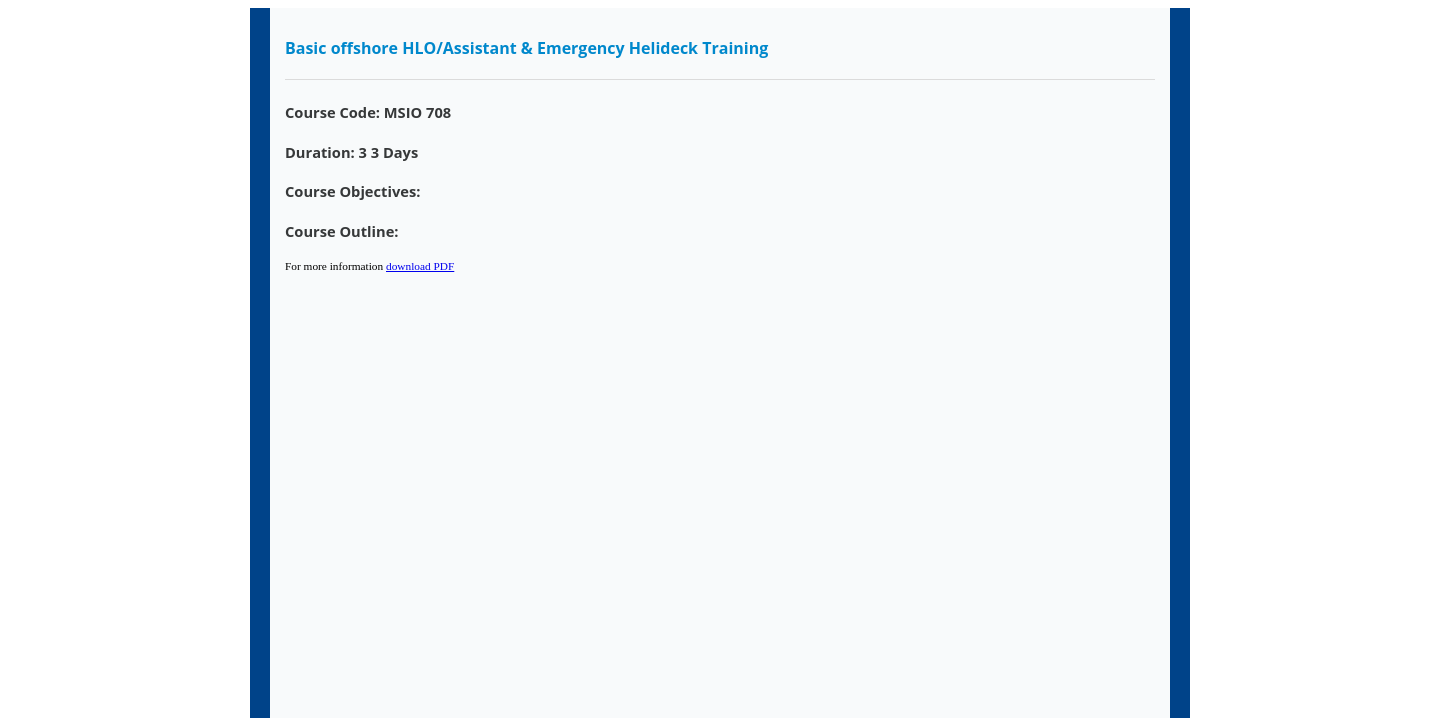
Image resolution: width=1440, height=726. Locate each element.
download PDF (420, 266)
